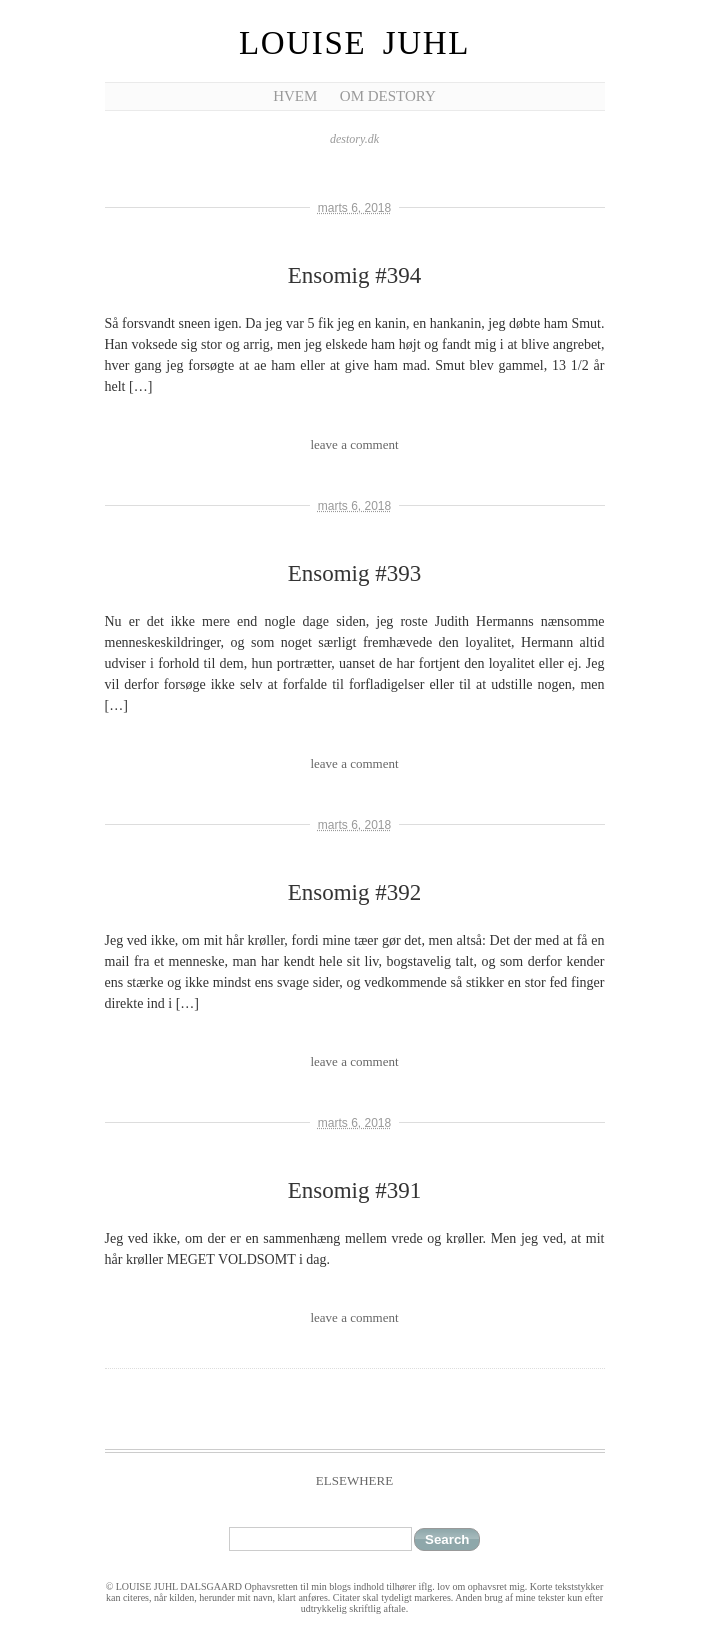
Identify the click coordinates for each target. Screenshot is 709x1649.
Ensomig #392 (355, 892)
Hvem (295, 96)
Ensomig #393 (355, 573)
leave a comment (354, 444)
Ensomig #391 (355, 1190)
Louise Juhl (354, 43)
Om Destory (388, 96)
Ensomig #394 (355, 275)
